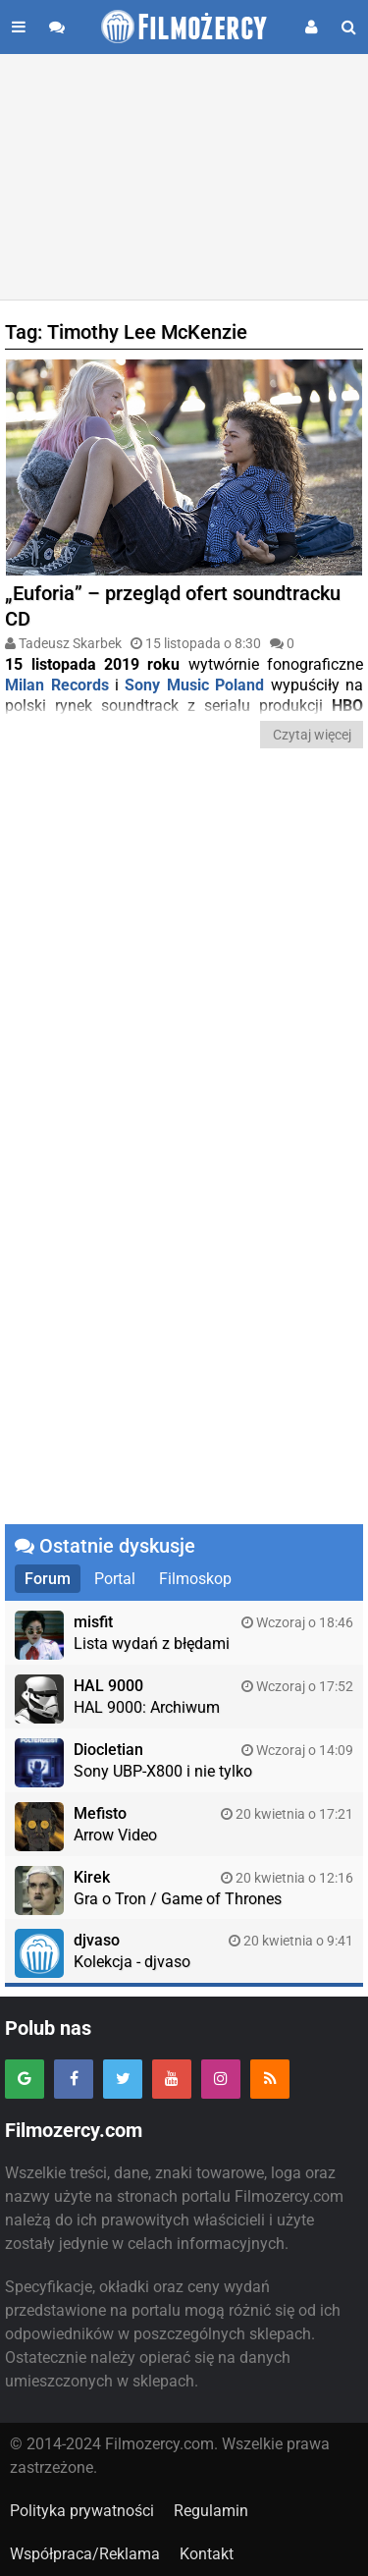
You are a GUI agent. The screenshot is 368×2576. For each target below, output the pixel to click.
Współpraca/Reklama (85, 2554)
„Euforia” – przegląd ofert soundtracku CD (173, 605)
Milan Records (56, 685)
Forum (48, 1578)
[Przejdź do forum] (57, 27)
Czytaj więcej (312, 734)
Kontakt (207, 2554)
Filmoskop (195, 1578)
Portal (114, 1578)
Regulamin (211, 2510)
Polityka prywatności (82, 2510)
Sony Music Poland (194, 685)
